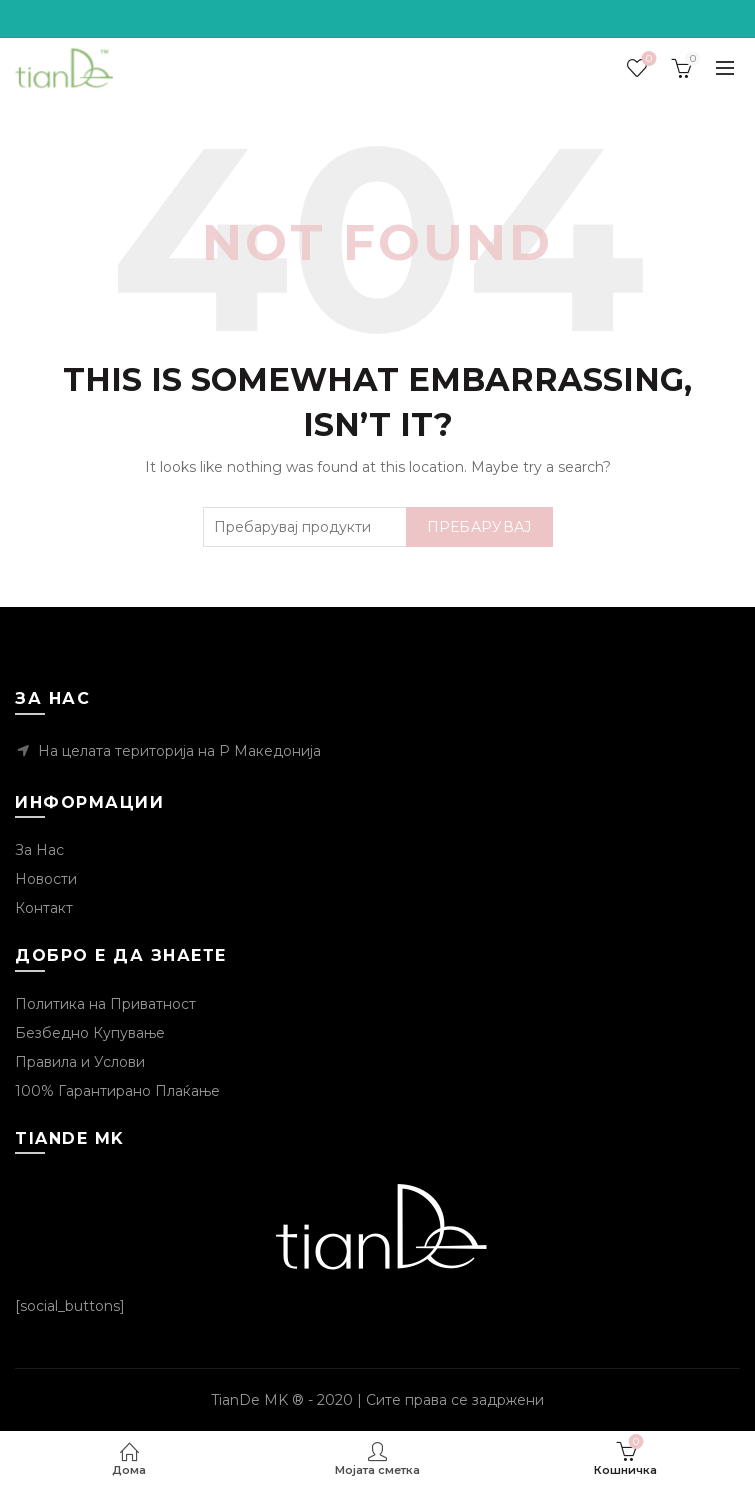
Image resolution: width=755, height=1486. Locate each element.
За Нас (39, 850)
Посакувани (647, 59)
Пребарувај (479, 527)
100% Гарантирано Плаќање (117, 1091)
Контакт (44, 908)
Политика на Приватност (105, 1004)
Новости (46, 879)
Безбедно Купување (90, 1033)
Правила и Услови (80, 1062)
